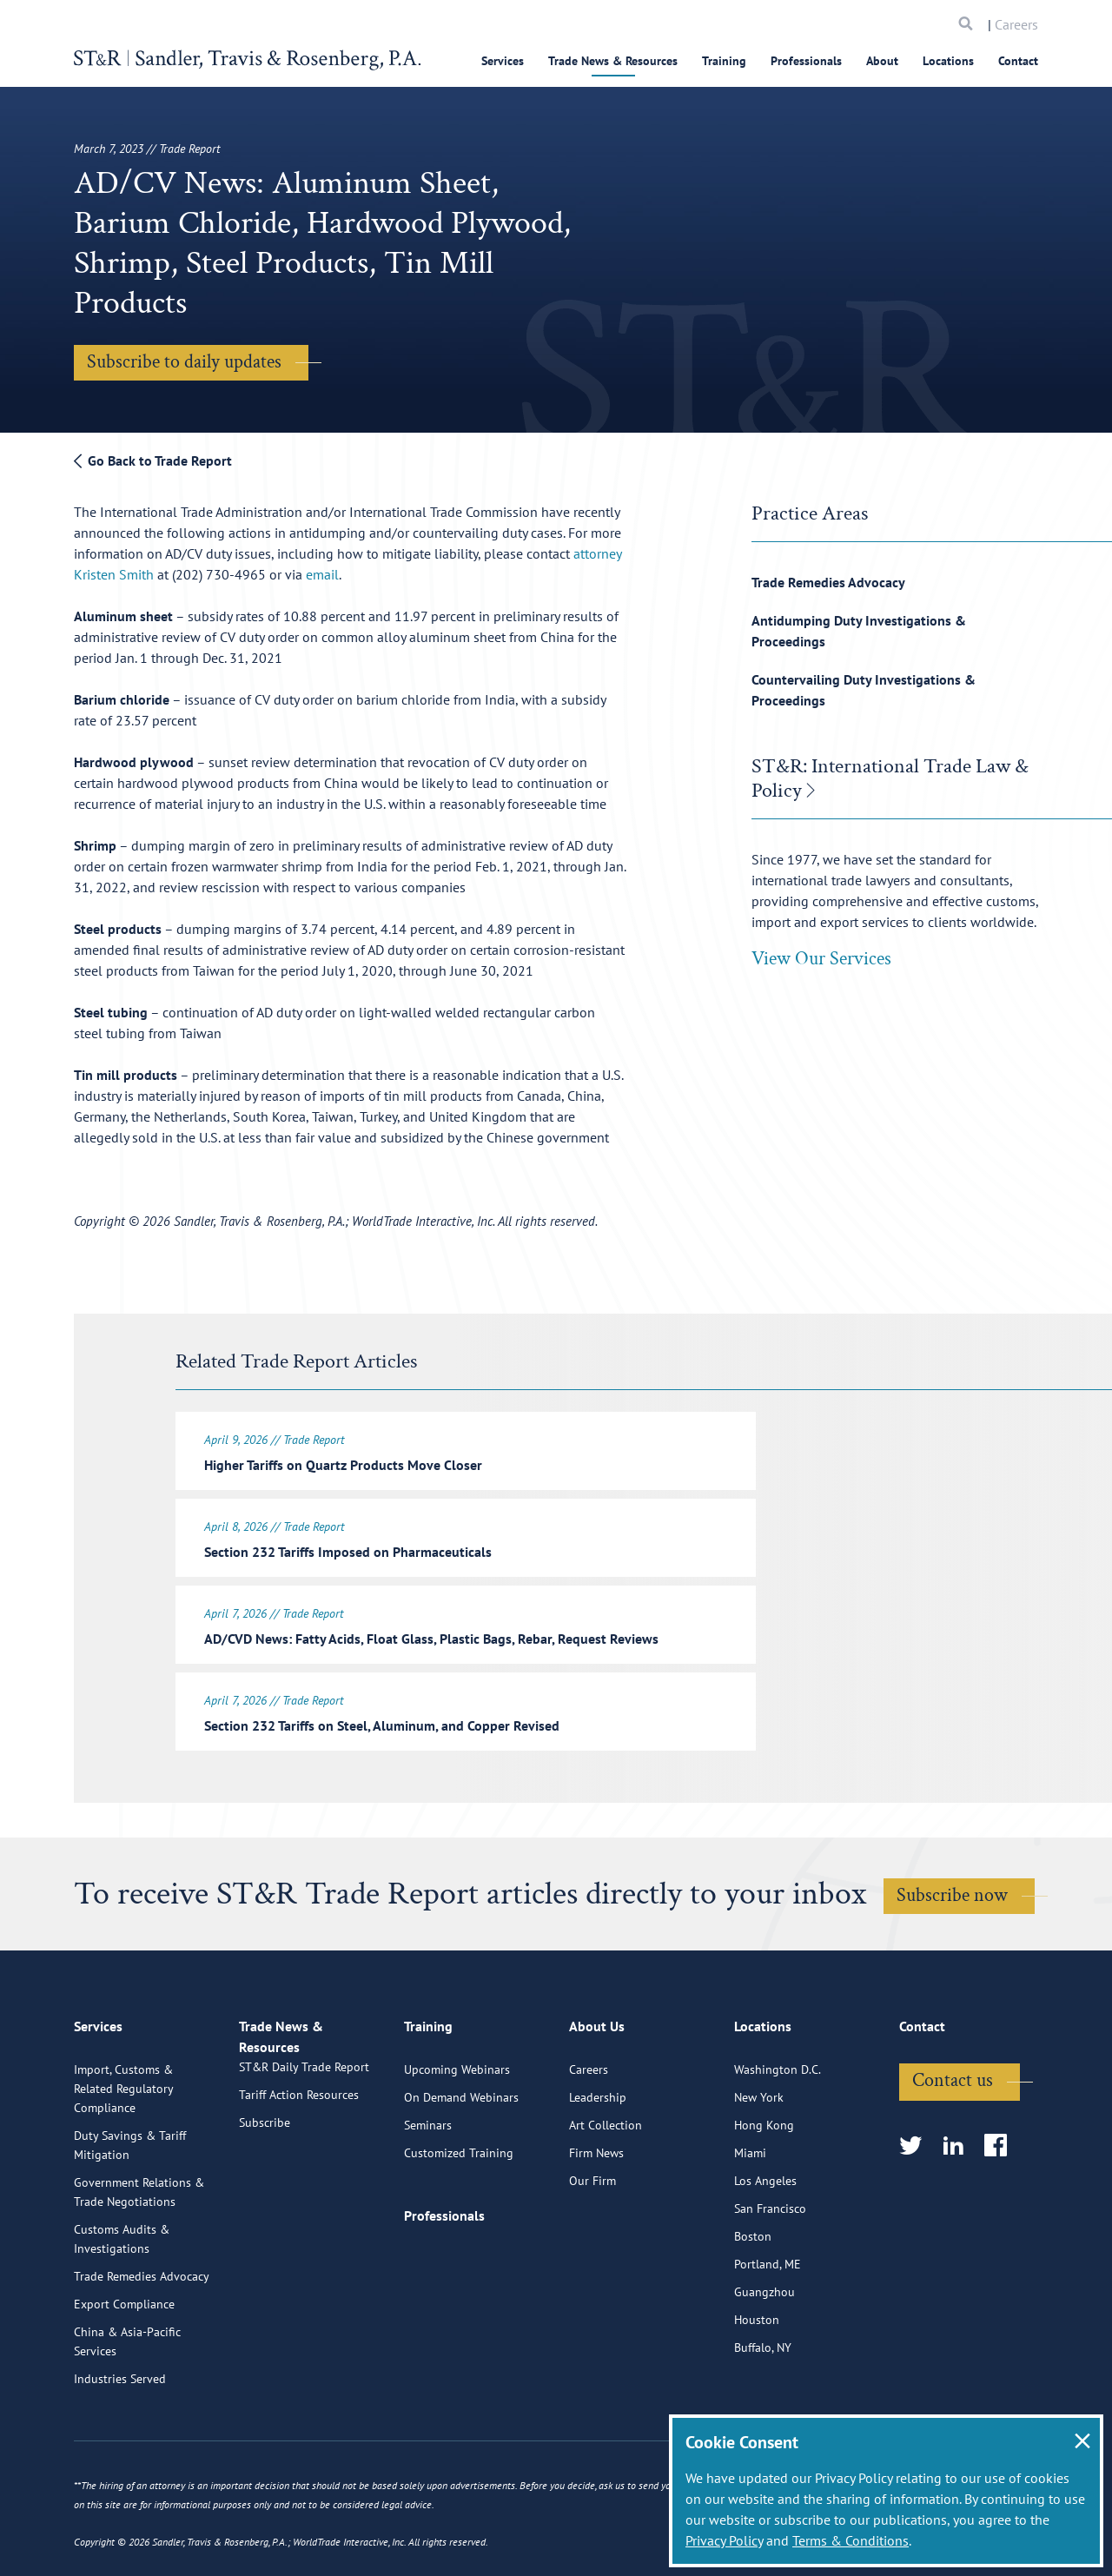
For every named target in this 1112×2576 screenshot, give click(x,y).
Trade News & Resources (613, 61)
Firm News (596, 2216)
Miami (750, 2216)
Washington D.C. (777, 2133)
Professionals (806, 61)
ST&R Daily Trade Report (304, 2150)
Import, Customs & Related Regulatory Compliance (123, 2152)
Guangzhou (764, 2355)
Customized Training (458, 2216)
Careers (1016, 24)
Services (502, 61)
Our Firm (592, 2244)
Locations (948, 61)
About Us (597, 2097)
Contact (1018, 61)
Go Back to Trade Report (153, 460)
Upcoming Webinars (457, 2133)
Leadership (597, 2161)
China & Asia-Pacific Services (127, 2404)
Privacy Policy (724, 2540)
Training (724, 61)
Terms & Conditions (850, 2540)
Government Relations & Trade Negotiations (139, 2255)
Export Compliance (124, 2367)
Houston (756, 2383)
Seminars (428, 2188)
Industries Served (120, 2442)
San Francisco (770, 2272)
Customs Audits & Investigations (121, 2302)
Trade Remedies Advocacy (828, 582)
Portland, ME (767, 2327)
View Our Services (821, 958)
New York (759, 2161)
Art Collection (605, 2188)
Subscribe (264, 2206)
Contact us (952, 2143)
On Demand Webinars (461, 2161)
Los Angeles (765, 2244)
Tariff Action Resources (299, 2178)
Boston (752, 2300)
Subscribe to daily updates (184, 361)
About (882, 61)
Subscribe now (952, 1884)
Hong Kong (764, 2188)
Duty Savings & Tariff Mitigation (130, 2208)
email (322, 574)
